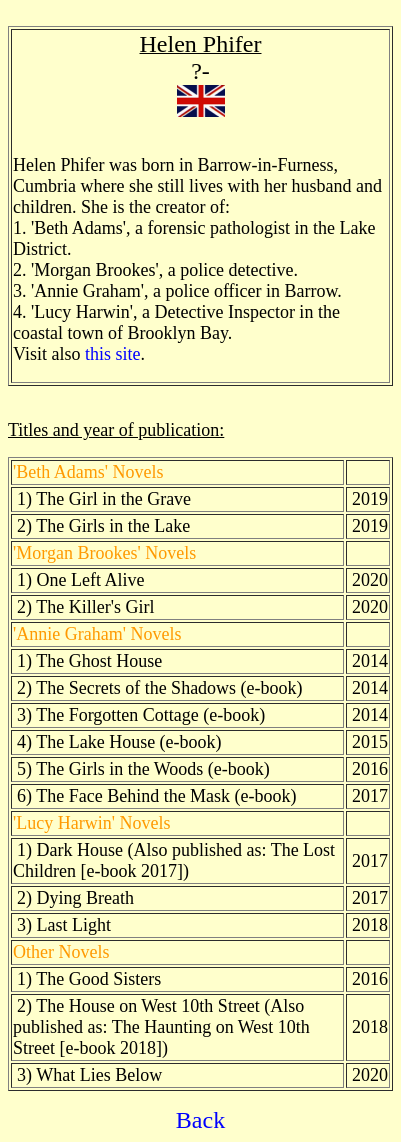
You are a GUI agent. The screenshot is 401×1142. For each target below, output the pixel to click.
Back (200, 1120)
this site (113, 354)
